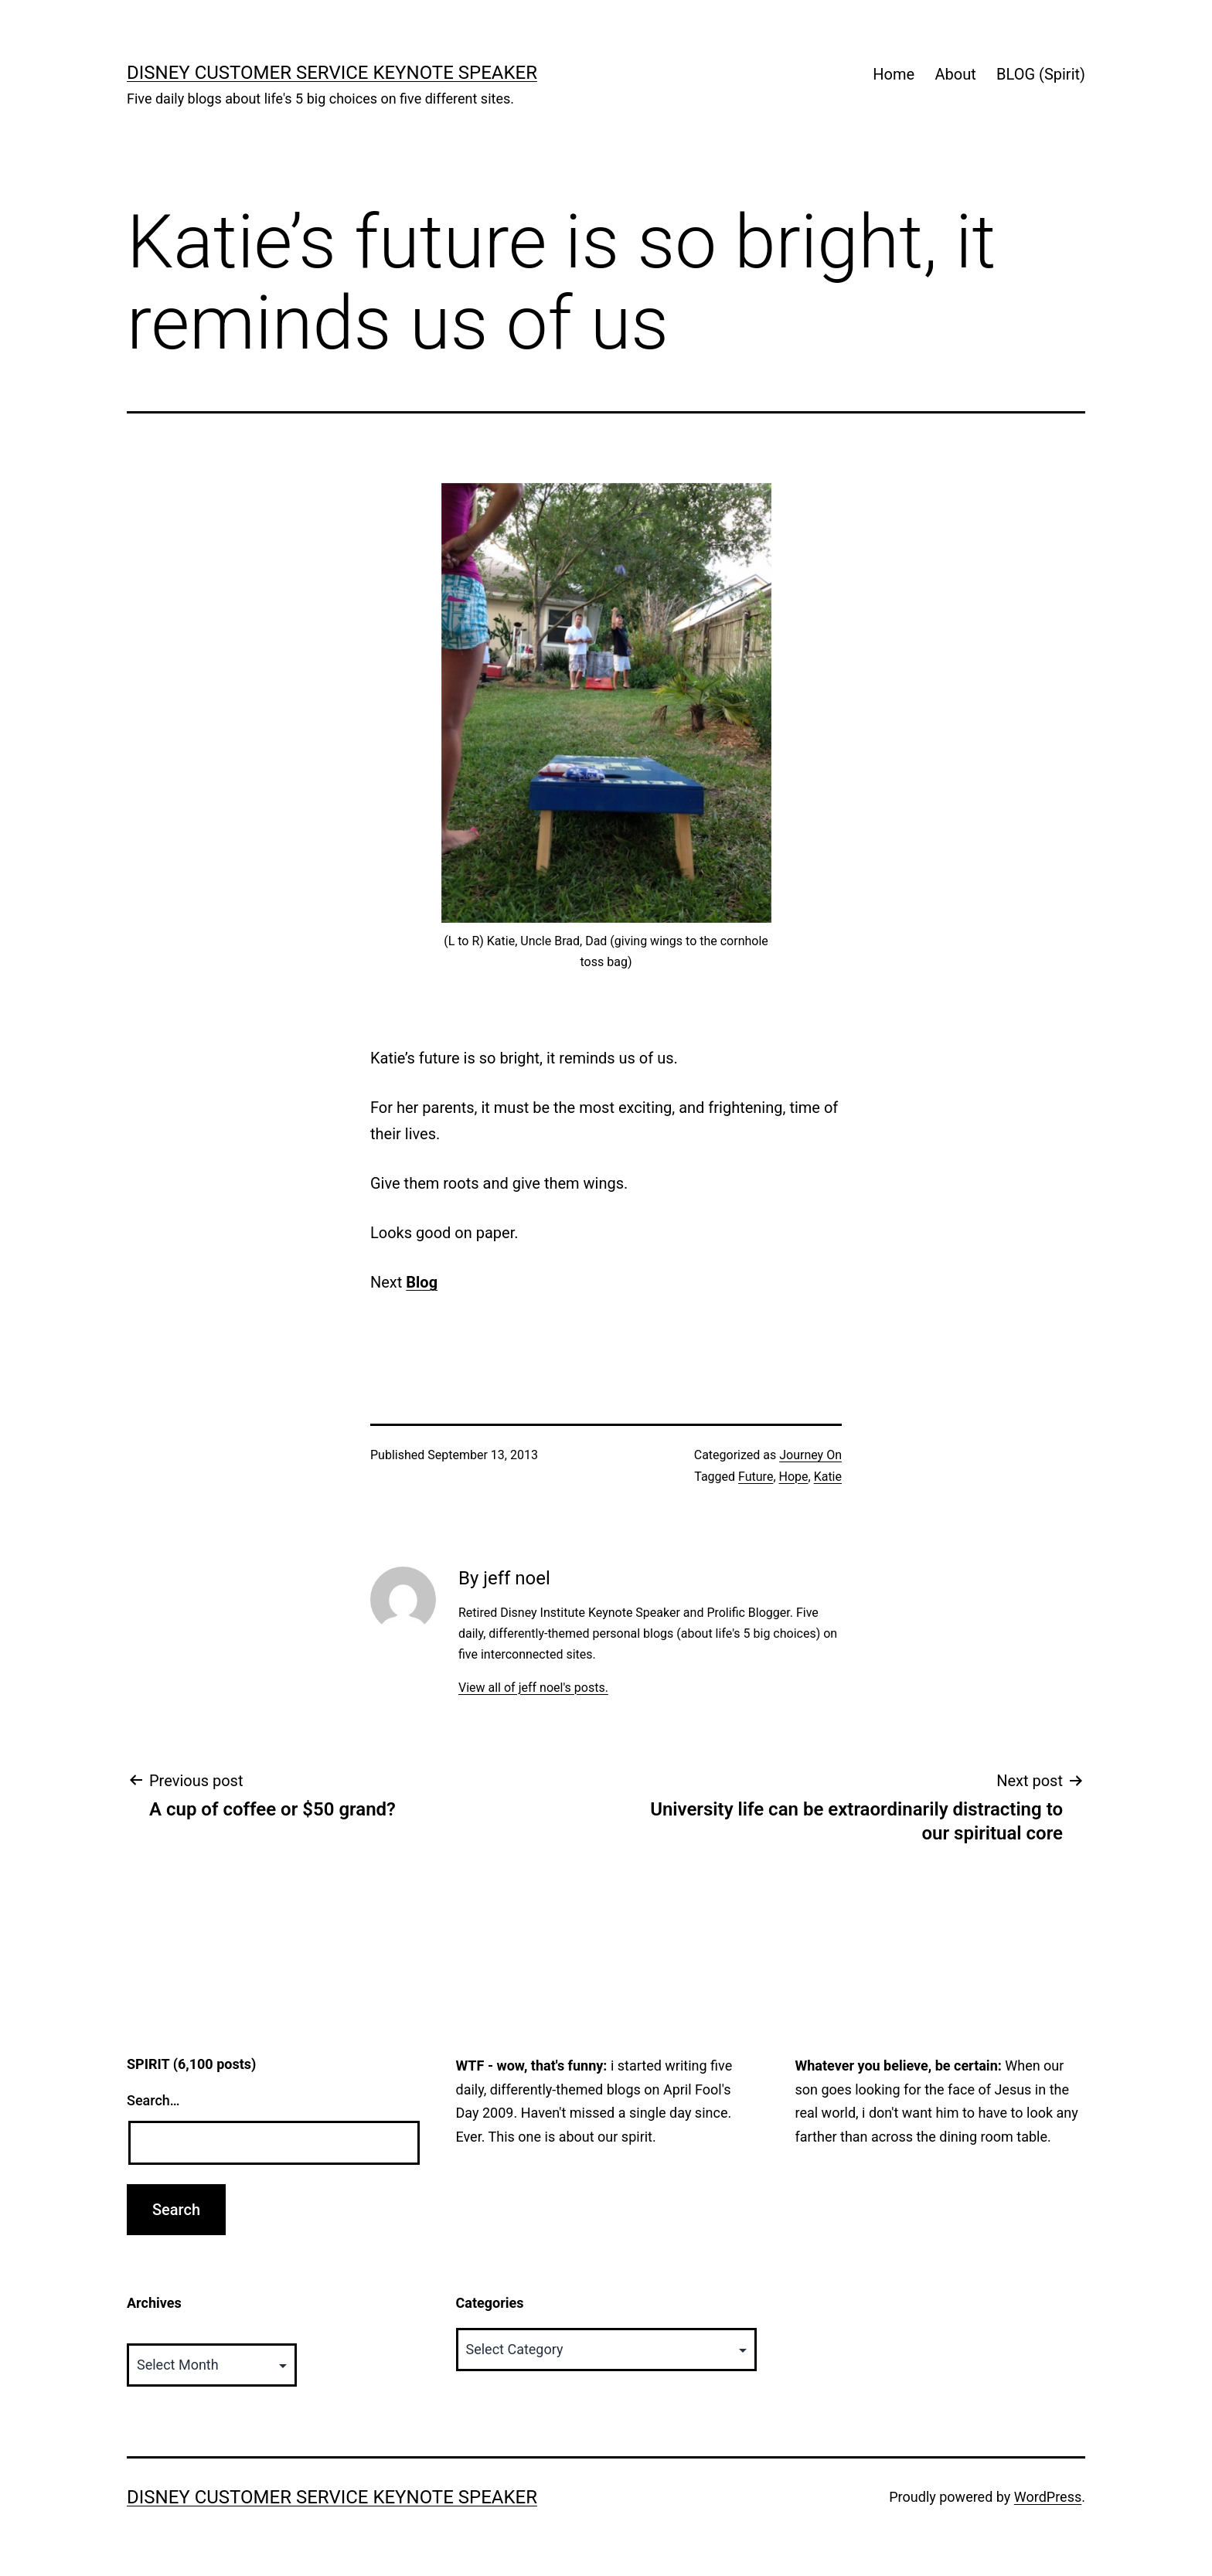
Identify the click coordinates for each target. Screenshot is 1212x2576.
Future (755, 1476)
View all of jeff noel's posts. (533, 1687)
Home (893, 74)
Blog (421, 1282)
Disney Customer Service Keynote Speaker (332, 72)
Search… (153, 2100)
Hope (794, 1476)
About (955, 74)
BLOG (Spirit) (1040, 74)
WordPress (1047, 2497)
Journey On (810, 1455)
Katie (828, 1476)
